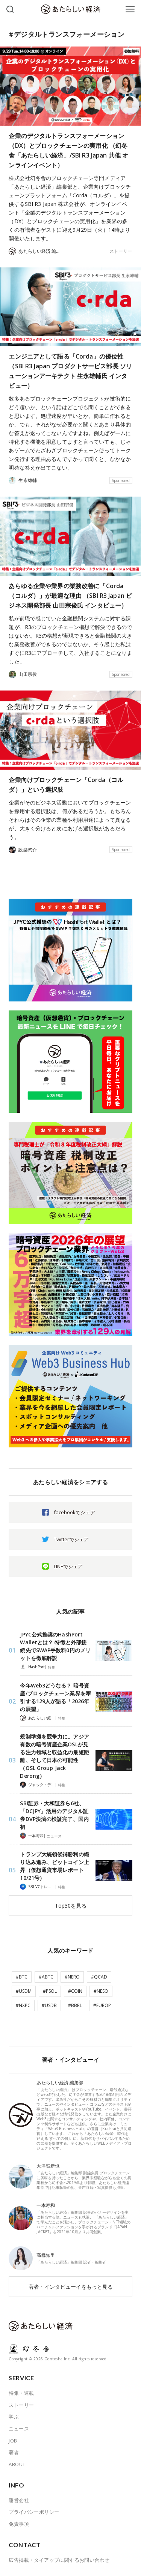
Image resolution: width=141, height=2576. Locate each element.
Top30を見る (70, 1905)
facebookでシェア (74, 1512)
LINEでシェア (68, 1566)
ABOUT (17, 2464)
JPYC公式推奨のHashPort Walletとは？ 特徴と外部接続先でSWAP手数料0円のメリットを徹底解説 (55, 1646)
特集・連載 (21, 2393)
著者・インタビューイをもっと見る (71, 2286)
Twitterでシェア (71, 1539)
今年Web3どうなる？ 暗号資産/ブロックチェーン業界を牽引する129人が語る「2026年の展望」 (55, 1697)
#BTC (21, 1977)
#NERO (72, 1977)
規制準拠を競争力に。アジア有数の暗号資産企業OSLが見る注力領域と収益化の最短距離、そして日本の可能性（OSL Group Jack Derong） (54, 1756)
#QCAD (99, 1977)
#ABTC (46, 1977)
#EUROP (102, 2005)
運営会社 (19, 2500)
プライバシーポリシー (34, 2511)
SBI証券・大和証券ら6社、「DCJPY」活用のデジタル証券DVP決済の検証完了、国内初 (54, 1815)
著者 (14, 2452)
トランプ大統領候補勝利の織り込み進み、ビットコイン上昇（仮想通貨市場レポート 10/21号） (54, 1866)
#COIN (75, 1991)
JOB (13, 2440)
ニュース (54, 1836)
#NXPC (23, 2005)
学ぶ (14, 2416)
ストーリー (120, 251)
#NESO (101, 1991)
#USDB (49, 2005)
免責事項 (19, 2523)
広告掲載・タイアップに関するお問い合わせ (59, 2559)
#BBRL (75, 2005)
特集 (51, 1667)
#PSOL (50, 1991)
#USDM (24, 1991)
